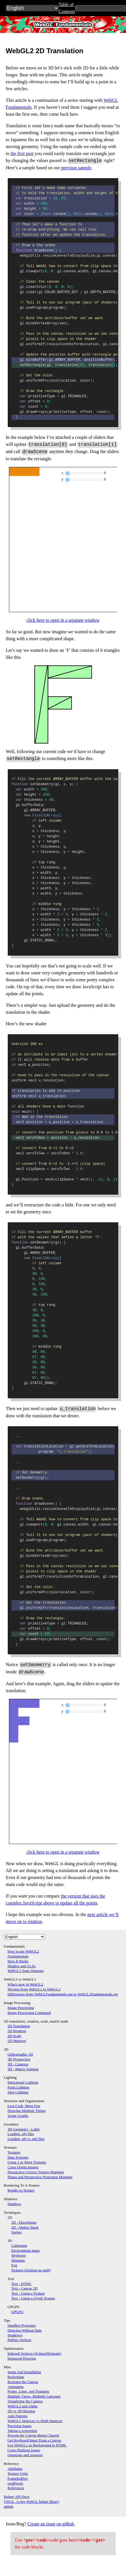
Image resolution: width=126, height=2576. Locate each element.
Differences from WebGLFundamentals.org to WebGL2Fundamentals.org (62, 1994)
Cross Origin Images (23, 2167)
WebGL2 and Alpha (22, 2406)
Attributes (14, 2468)
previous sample (76, 167)
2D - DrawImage (24, 2222)
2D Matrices (16, 2040)
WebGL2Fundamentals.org (63, 24)
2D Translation (18, 2026)
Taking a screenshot (22, 2430)
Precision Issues (19, 2426)
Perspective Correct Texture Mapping (35, 2172)
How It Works (18, 1961)
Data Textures (17, 2157)
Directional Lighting (22, 2082)
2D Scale (14, 2036)
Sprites (16, 2232)
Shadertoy (15, 2335)
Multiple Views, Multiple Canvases (34, 2396)
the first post (21, 153)
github (8, 2506)
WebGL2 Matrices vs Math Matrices (34, 2421)
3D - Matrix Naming (22, 2069)
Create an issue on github (50, 2523)
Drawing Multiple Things (26, 2110)
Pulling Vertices (19, 2340)
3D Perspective (18, 2059)
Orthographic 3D (20, 2054)
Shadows (14, 2204)
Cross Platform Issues (23, 2450)
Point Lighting (18, 2087)
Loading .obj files (20, 2134)
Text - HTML (21, 2283)
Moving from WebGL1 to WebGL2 (34, 1989)
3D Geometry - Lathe (23, 2129)
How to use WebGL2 (23, 1951)
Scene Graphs (17, 2115)
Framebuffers (17, 2478)
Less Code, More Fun (23, 2106)
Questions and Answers (25, 2455)
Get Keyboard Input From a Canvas (34, 2440)
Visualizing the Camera (25, 2401)
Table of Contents (67, 8)
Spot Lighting (17, 2092)
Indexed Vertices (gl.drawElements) (34, 2353)
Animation (15, 2386)
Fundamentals (18, 1956)
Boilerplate (15, 2377)
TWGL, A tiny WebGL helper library (31, 2501)
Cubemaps (19, 2245)
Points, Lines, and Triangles (28, 2391)
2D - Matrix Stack (24, 2227)
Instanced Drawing (21, 2358)
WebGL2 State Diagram (25, 1970)
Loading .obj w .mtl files (26, 2139)
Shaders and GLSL (21, 1966)
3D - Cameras (17, 2064)
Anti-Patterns (17, 2416)
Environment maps (25, 2250)
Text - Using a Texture (28, 2293)
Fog (14, 2265)
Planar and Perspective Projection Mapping (39, 2177)
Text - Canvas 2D (24, 2288)
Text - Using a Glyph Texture (33, 2298)
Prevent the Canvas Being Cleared (33, 2435)
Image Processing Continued (28, 2012)
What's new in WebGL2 (25, 1984)
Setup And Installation (24, 2372)
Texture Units (17, 2473)
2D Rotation (16, 2031)
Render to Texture (20, 2190)
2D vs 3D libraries (21, 2411)
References (15, 2488)
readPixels (15, 2483)
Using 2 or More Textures (26, 2162)
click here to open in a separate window (63, 620)
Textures (13, 2152)
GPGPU (17, 2312)
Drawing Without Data (24, 2330)
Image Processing (20, 2007)
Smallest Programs (21, 2325)
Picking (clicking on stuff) (31, 2270)
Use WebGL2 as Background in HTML (37, 2445)
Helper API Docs (16, 2496)
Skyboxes (18, 2255)
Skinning (18, 2260)
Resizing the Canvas (22, 2382)
